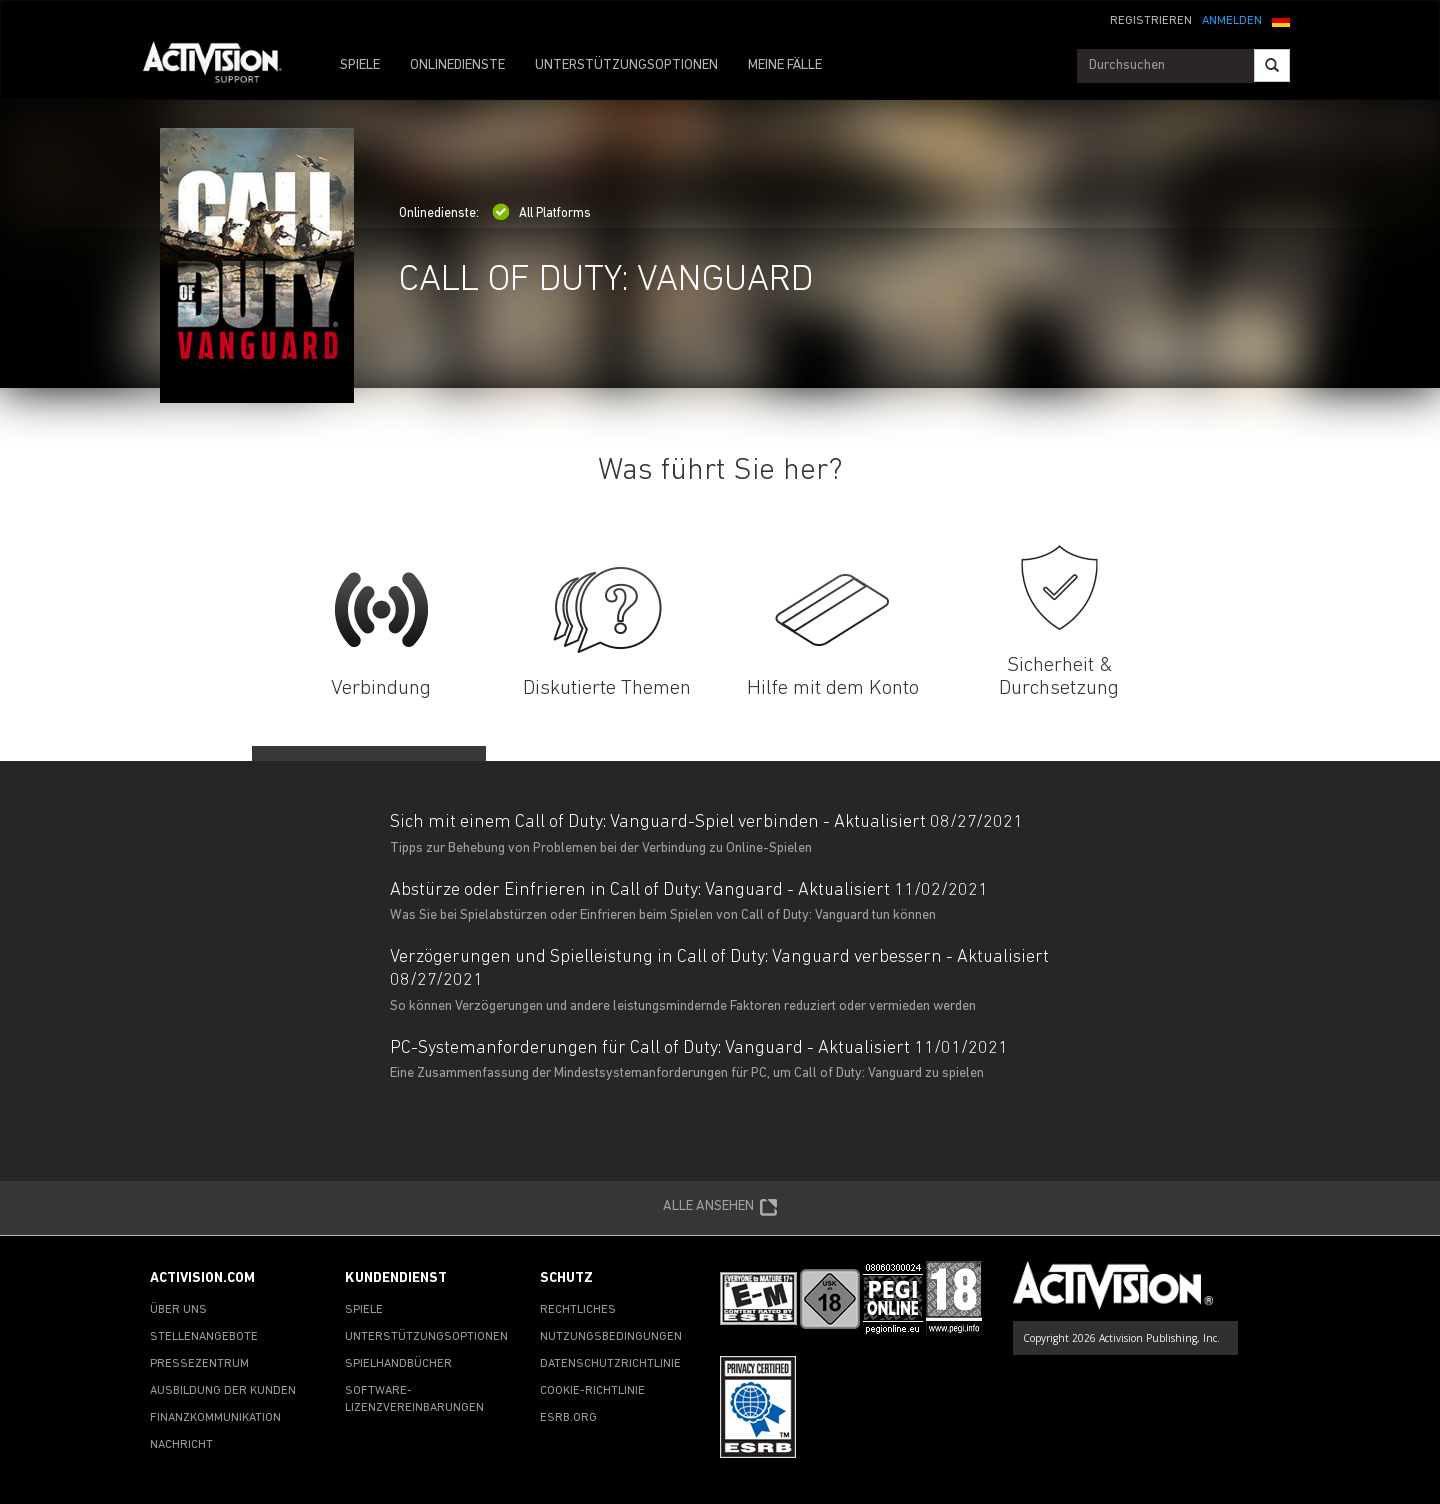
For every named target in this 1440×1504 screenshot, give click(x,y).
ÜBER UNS (178, 1310)
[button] (1281, 19)
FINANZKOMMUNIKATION (215, 1418)
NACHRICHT (181, 1445)
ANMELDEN (1232, 21)
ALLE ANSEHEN (720, 1208)
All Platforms (541, 213)
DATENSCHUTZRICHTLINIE (610, 1364)
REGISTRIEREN (1151, 21)
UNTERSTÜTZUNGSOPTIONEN (626, 65)
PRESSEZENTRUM (199, 1364)
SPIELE (360, 65)
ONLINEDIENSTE (457, 65)
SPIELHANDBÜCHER (398, 1364)
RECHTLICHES (578, 1310)
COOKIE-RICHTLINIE (592, 1391)
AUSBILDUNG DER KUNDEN (223, 1391)
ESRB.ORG (568, 1418)
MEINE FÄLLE (785, 65)
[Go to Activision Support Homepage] (222, 66)
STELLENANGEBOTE (204, 1337)
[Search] (1272, 65)
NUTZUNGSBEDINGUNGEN (611, 1337)
